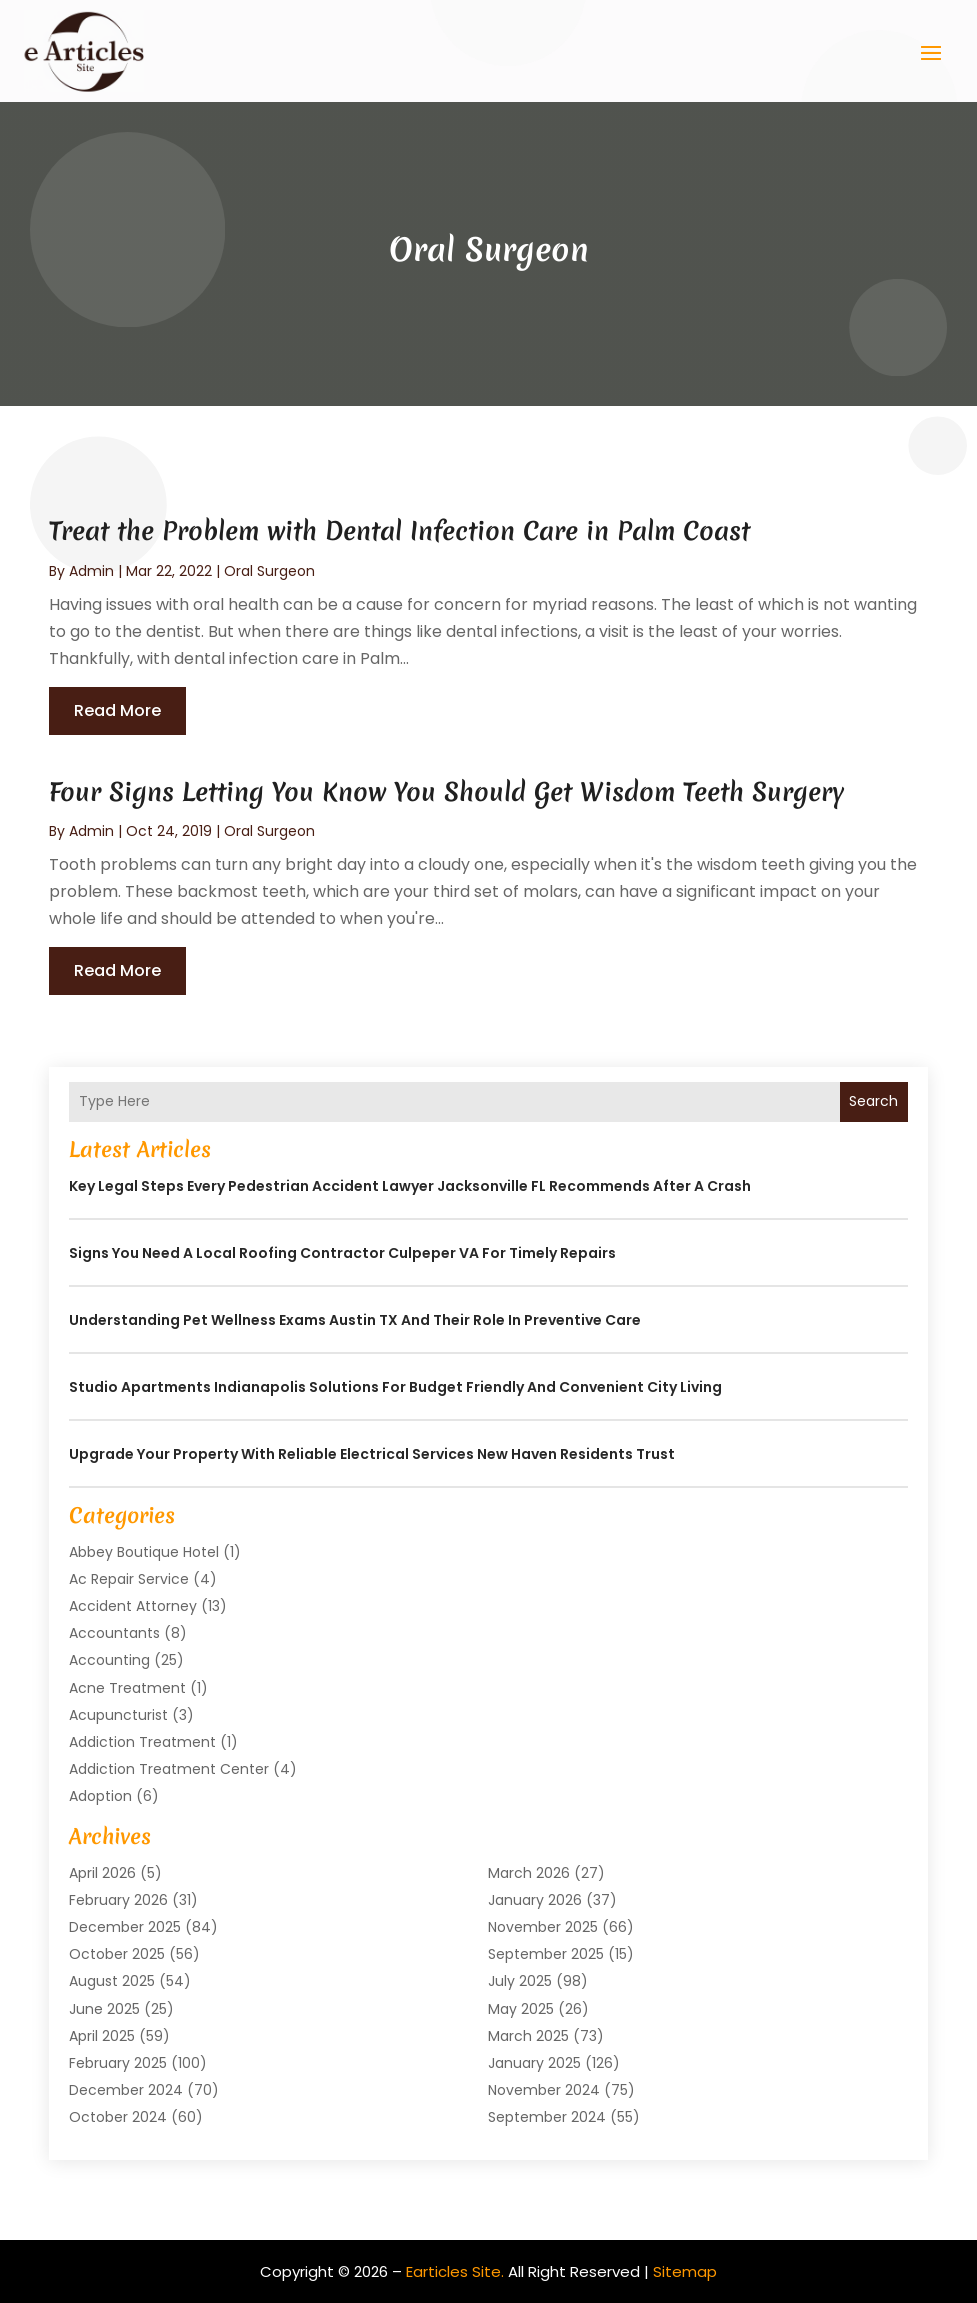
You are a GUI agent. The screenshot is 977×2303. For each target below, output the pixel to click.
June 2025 (104, 2008)
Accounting (109, 1660)
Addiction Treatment (142, 1742)
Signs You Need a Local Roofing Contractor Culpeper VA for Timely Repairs (342, 1252)
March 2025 (528, 2035)
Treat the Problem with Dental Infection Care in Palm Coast (399, 531)
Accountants (114, 1633)
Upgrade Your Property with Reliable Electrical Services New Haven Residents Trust (372, 1453)
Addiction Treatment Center (169, 1769)
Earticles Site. (455, 2270)
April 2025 (102, 2035)
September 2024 (547, 2117)
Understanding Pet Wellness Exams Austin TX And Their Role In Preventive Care (355, 1319)
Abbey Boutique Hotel (144, 1551)
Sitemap (685, 2270)
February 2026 (118, 1899)
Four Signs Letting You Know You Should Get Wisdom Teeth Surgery (446, 791)
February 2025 (118, 2063)
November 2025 (543, 1927)
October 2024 (118, 2117)
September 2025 (546, 1954)
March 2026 (529, 1872)
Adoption (100, 1796)
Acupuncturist (118, 1714)
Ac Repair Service (129, 1578)
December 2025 (125, 1927)
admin (91, 570)
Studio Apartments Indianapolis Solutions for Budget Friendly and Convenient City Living (395, 1386)
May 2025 (521, 2008)
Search (873, 1101)
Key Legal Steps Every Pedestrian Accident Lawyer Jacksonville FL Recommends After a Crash (410, 1185)
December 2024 (126, 2090)
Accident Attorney (133, 1606)
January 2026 (535, 1899)
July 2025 (520, 1981)
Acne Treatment (127, 1687)
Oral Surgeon (269, 570)
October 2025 (117, 1954)
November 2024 (544, 2090)
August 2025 (112, 1981)
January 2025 (534, 2063)
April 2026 (102, 1872)
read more (117, 710)
